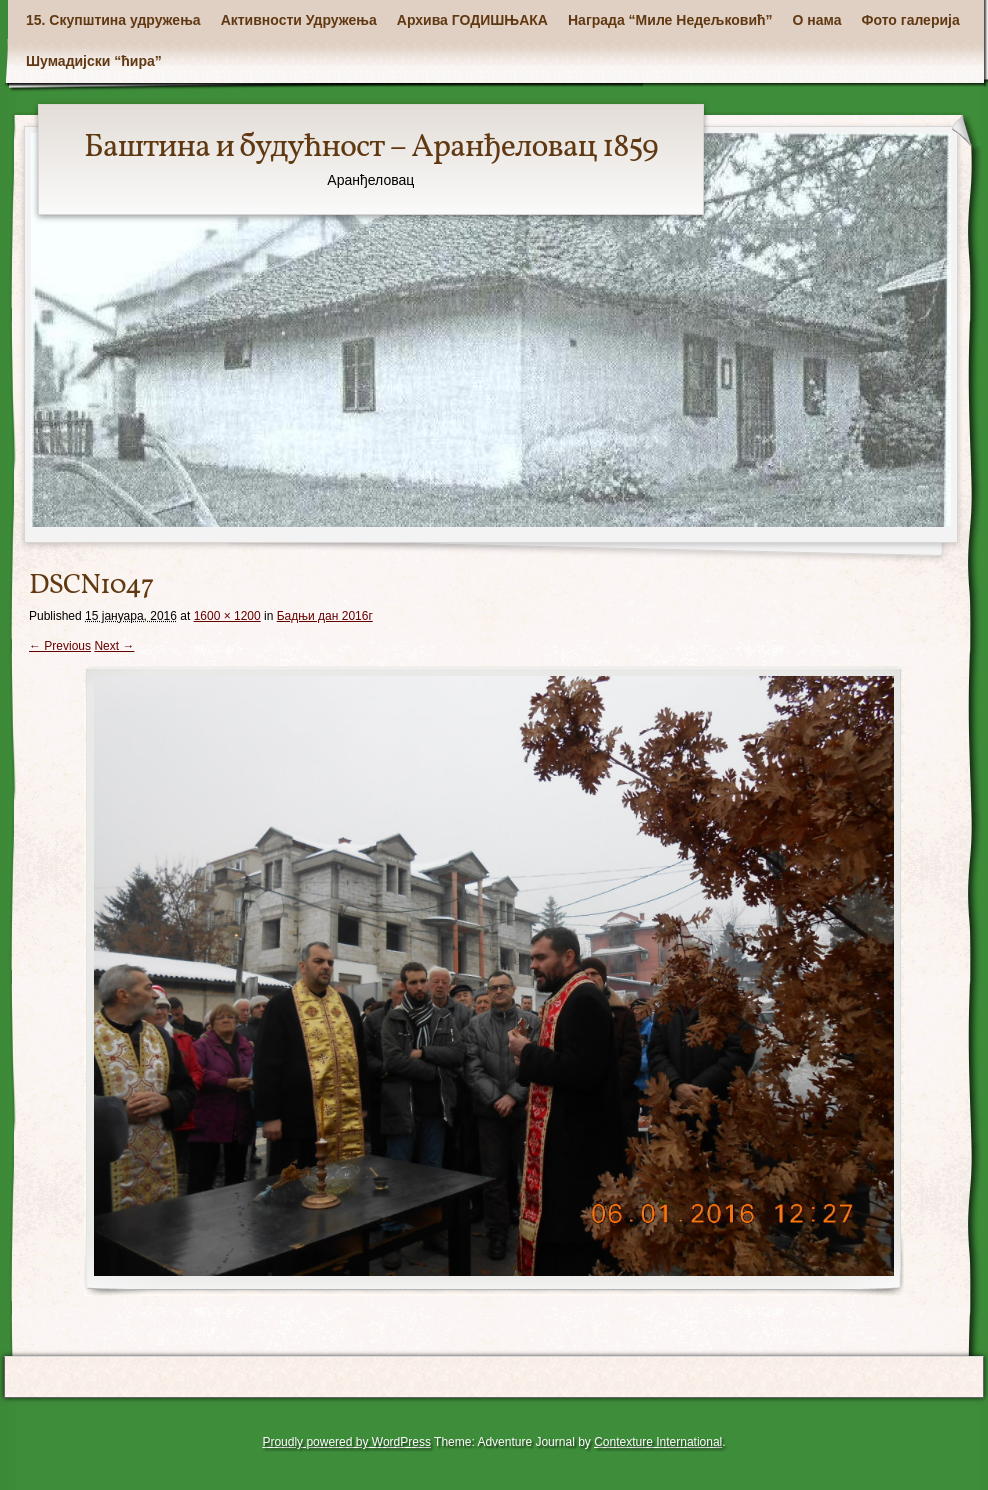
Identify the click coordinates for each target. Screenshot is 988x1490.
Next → (114, 646)
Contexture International (658, 1442)
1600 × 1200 (227, 616)
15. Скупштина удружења (113, 20)
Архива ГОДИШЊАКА (472, 20)
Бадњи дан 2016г (325, 616)
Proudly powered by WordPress (346, 1442)
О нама (817, 20)
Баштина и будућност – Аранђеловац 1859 (371, 148)
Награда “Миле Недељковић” (670, 20)
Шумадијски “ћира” (94, 61)
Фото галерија (911, 20)
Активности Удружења (299, 20)
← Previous (60, 646)
